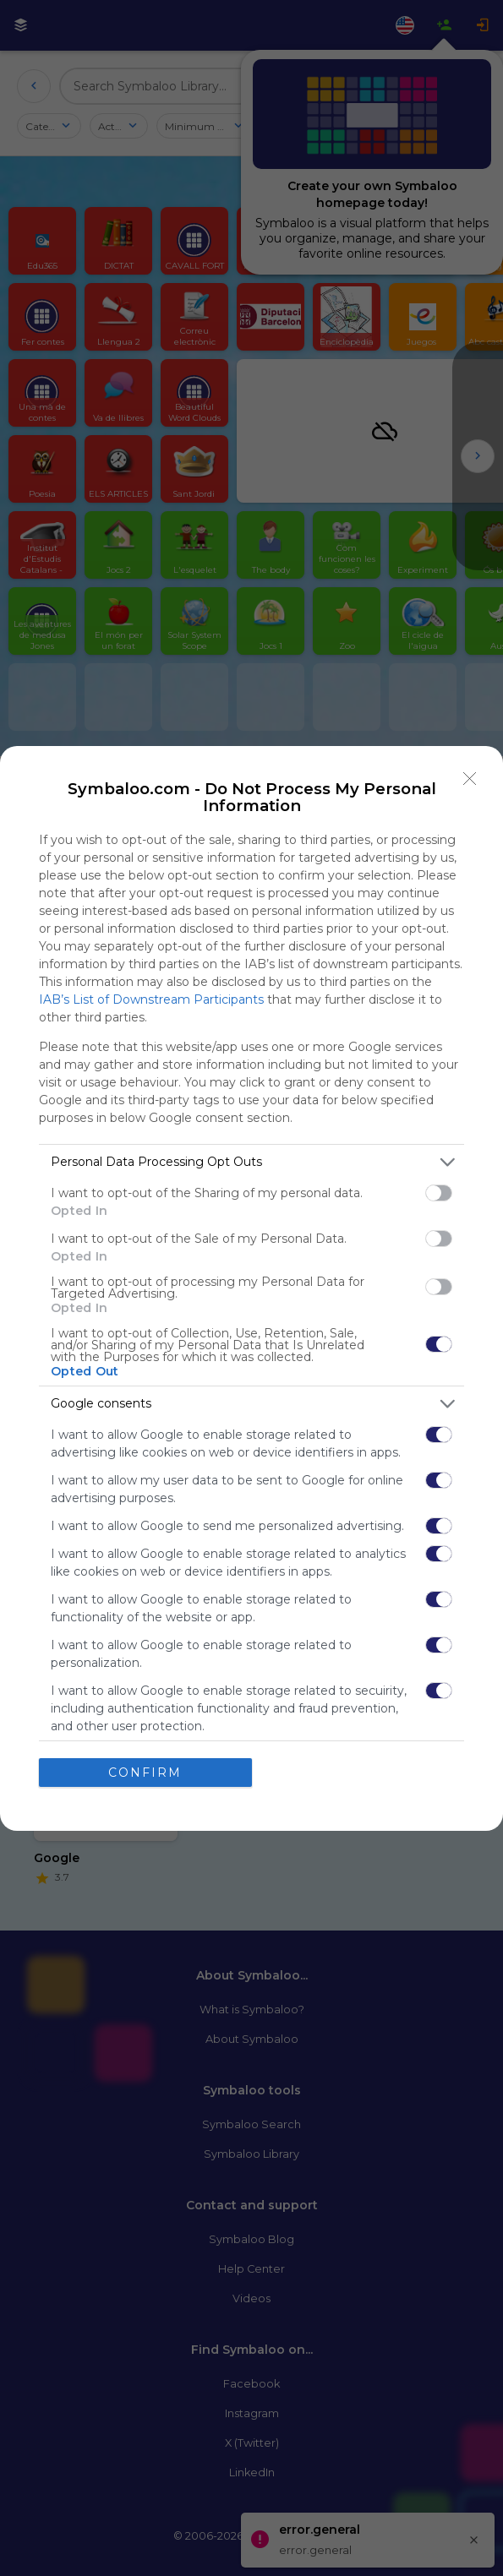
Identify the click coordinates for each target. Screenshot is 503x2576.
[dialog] (251, 1288)
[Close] (470, 779)
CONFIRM (145, 1772)
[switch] (438, 1193)
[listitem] (251, 1162)
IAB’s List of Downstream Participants (151, 999)
